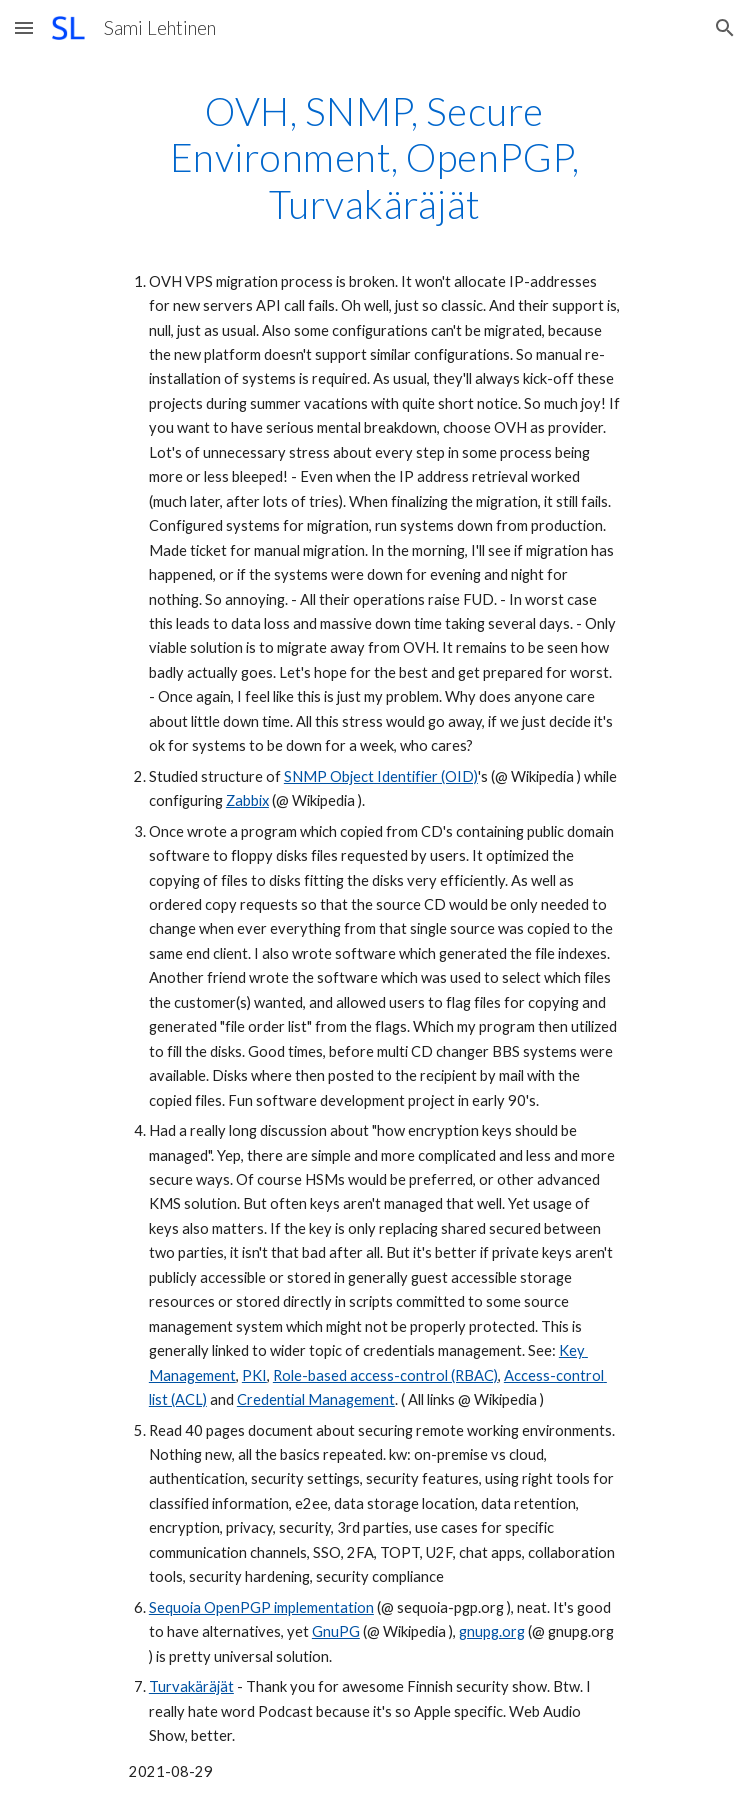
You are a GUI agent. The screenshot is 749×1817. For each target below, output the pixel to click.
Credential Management (316, 1399)
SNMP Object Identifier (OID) (381, 776)
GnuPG (336, 1631)
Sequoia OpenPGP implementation (261, 1607)
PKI (254, 1375)
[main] (374, 936)
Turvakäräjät (191, 1686)
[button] (24, 27)
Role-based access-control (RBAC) (385, 1375)
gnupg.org (492, 1631)
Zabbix (247, 800)
